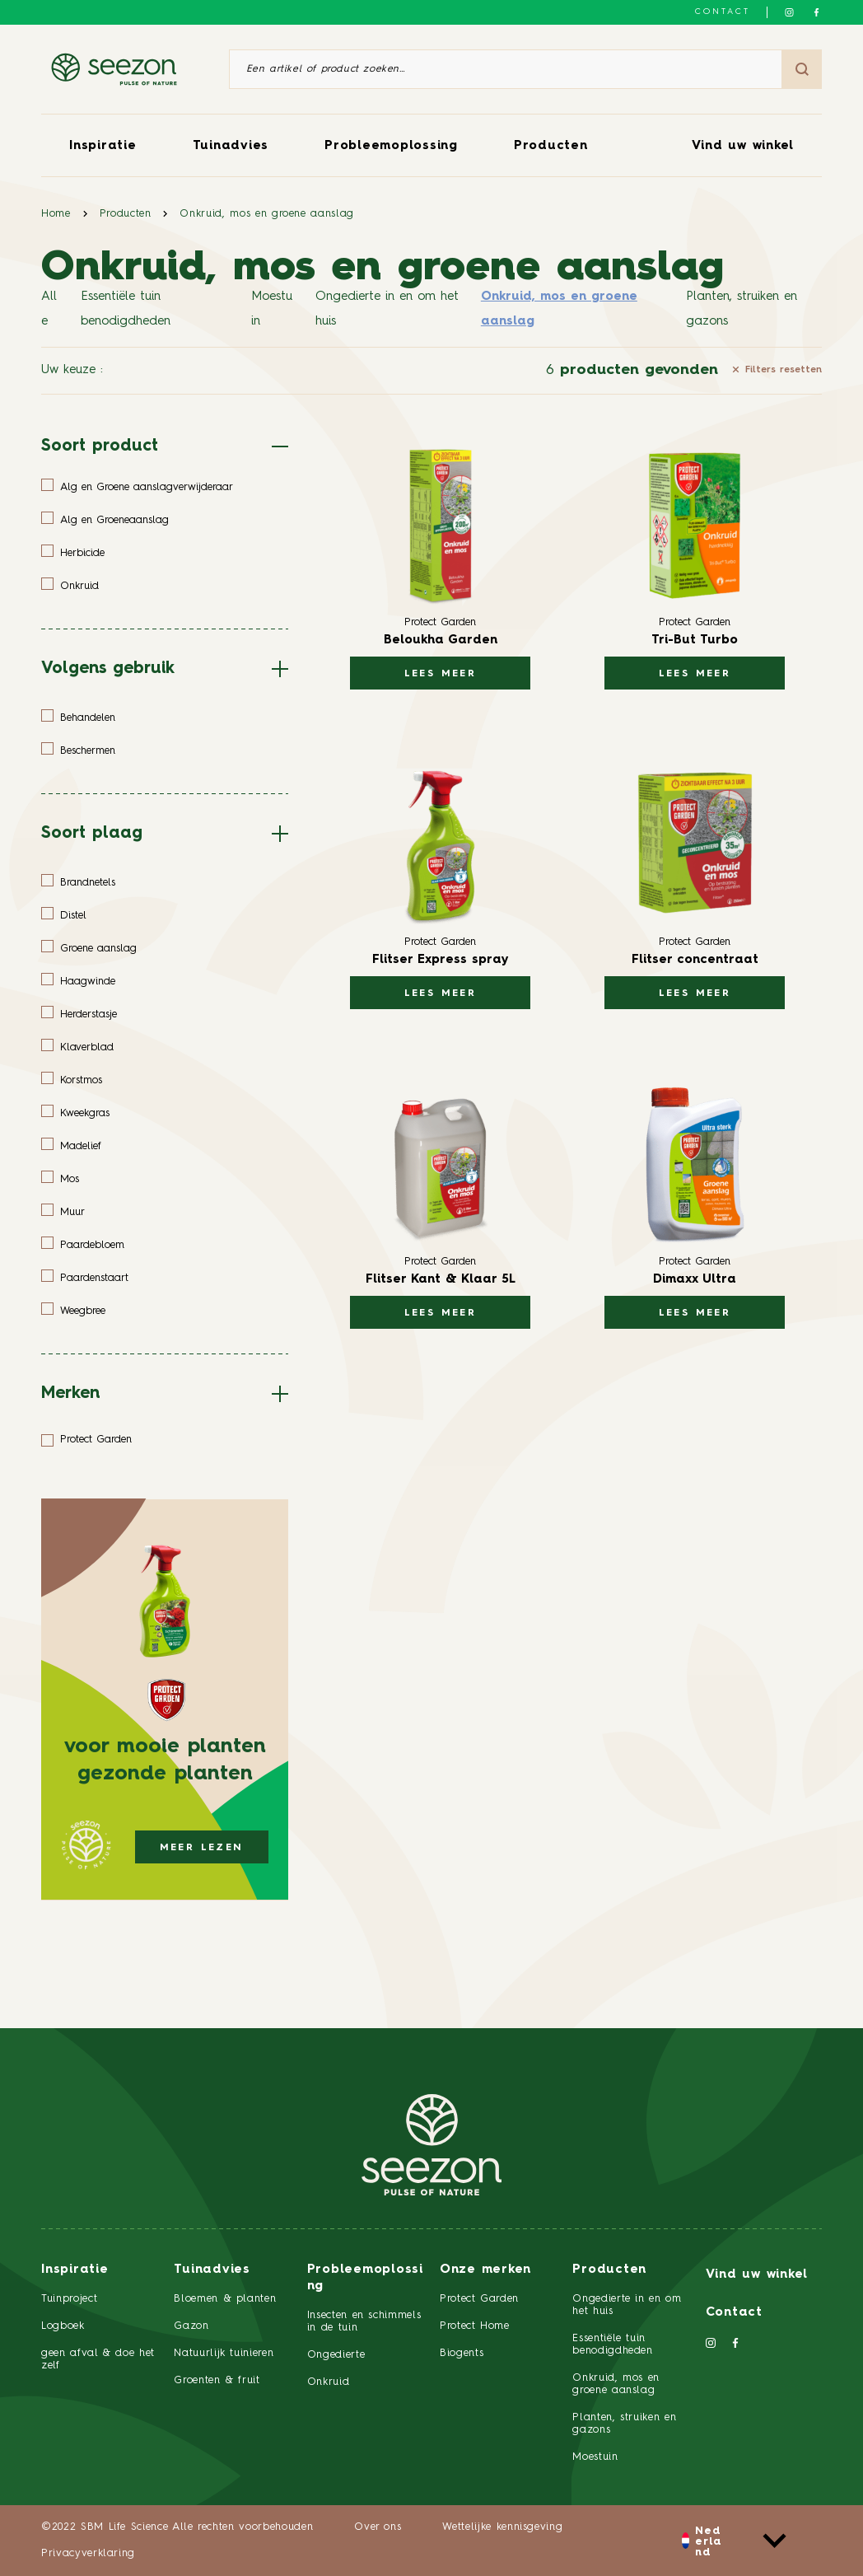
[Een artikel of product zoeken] (505, 69)
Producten (551, 146)
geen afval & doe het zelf (98, 2359)
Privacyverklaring (88, 2553)
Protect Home (475, 2326)
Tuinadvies (231, 146)
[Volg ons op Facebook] (816, 12)
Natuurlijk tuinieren (223, 2353)
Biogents (461, 2353)
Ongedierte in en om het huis (387, 309)
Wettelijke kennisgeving (502, 2527)
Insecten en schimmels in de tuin (364, 2321)
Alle (49, 309)
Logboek (63, 2326)
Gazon (191, 2326)
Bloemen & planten (225, 2298)
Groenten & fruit (216, 2380)
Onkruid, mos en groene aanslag (267, 213)
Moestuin (271, 309)
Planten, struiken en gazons (741, 309)
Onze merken (485, 2270)
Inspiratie (103, 146)
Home (56, 213)
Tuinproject (69, 2298)
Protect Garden (479, 2298)
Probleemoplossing (391, 146)
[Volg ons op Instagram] (789, 12)
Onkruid (328, 2382)
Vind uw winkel (743, 146)
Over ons (377, 2527)
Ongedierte (336, 2354)
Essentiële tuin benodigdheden (125, 309)
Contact (722, 11)
